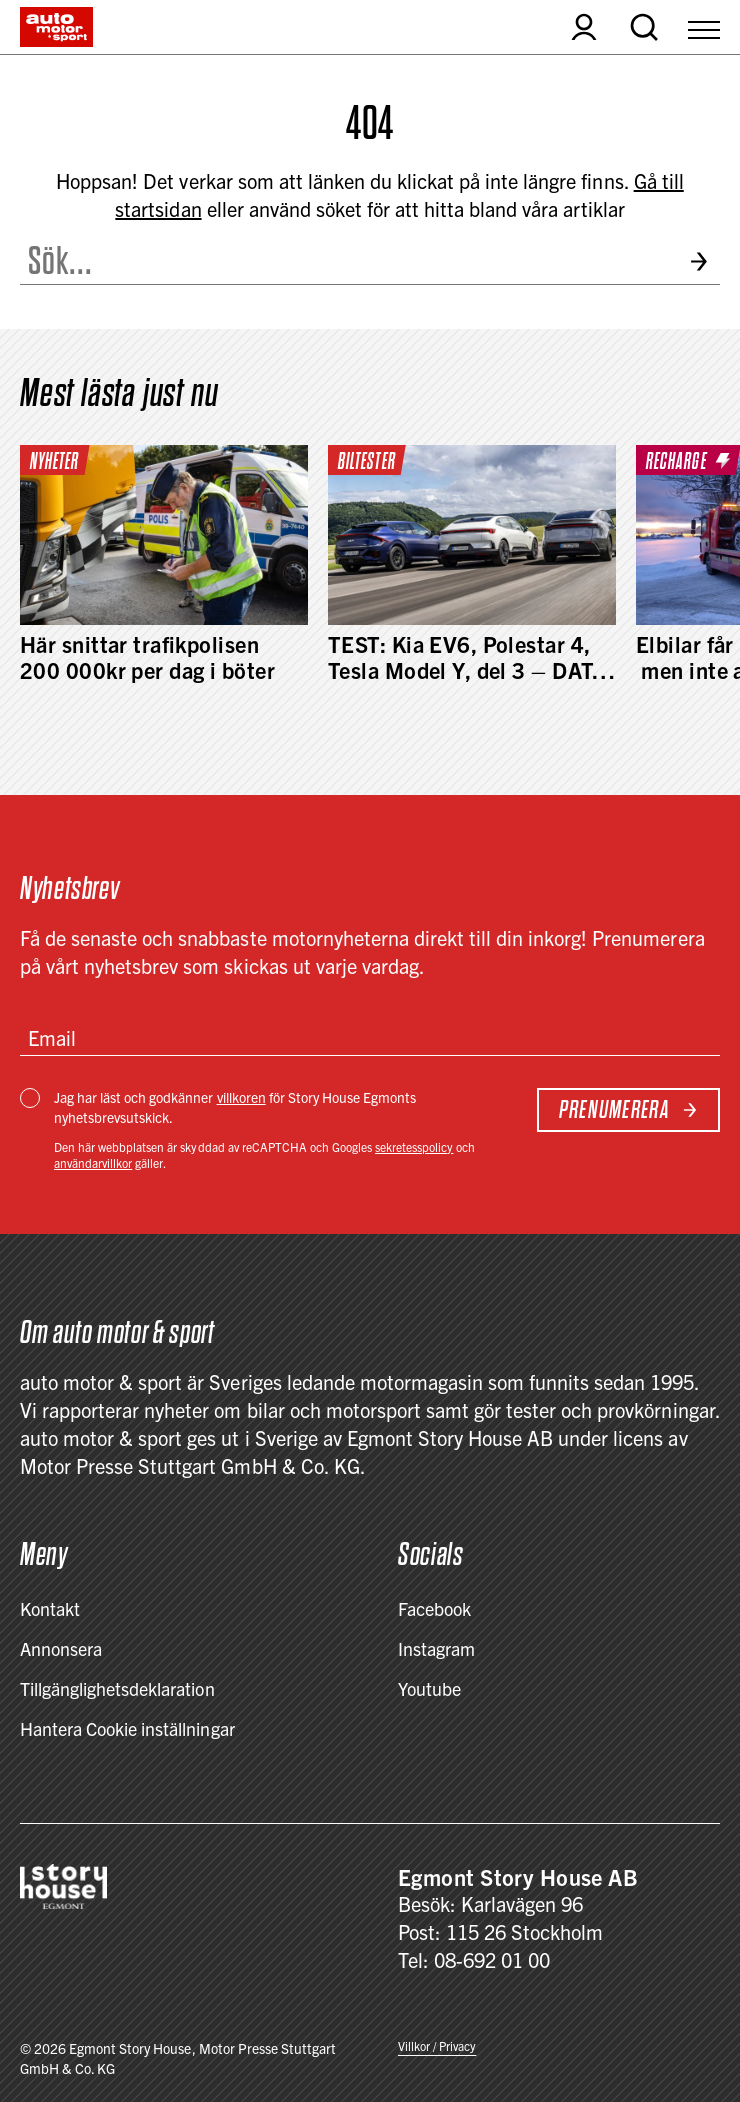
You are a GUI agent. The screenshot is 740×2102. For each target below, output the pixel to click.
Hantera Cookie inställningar (127, 1728)
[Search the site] (346, 261)
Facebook (434, 1608)
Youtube (429, 1688)
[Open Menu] (704, 27)
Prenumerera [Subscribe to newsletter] (628, 1109)
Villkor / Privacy (437, 2045)
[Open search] (644, 27)
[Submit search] (704, 261)
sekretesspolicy (414, 1146)
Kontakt (50, 1608)
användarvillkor (93, 1162)
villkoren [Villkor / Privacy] (241, 1097)
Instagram (436, 1648)
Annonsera (61, 1648)
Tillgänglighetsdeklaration (117, 1688)
